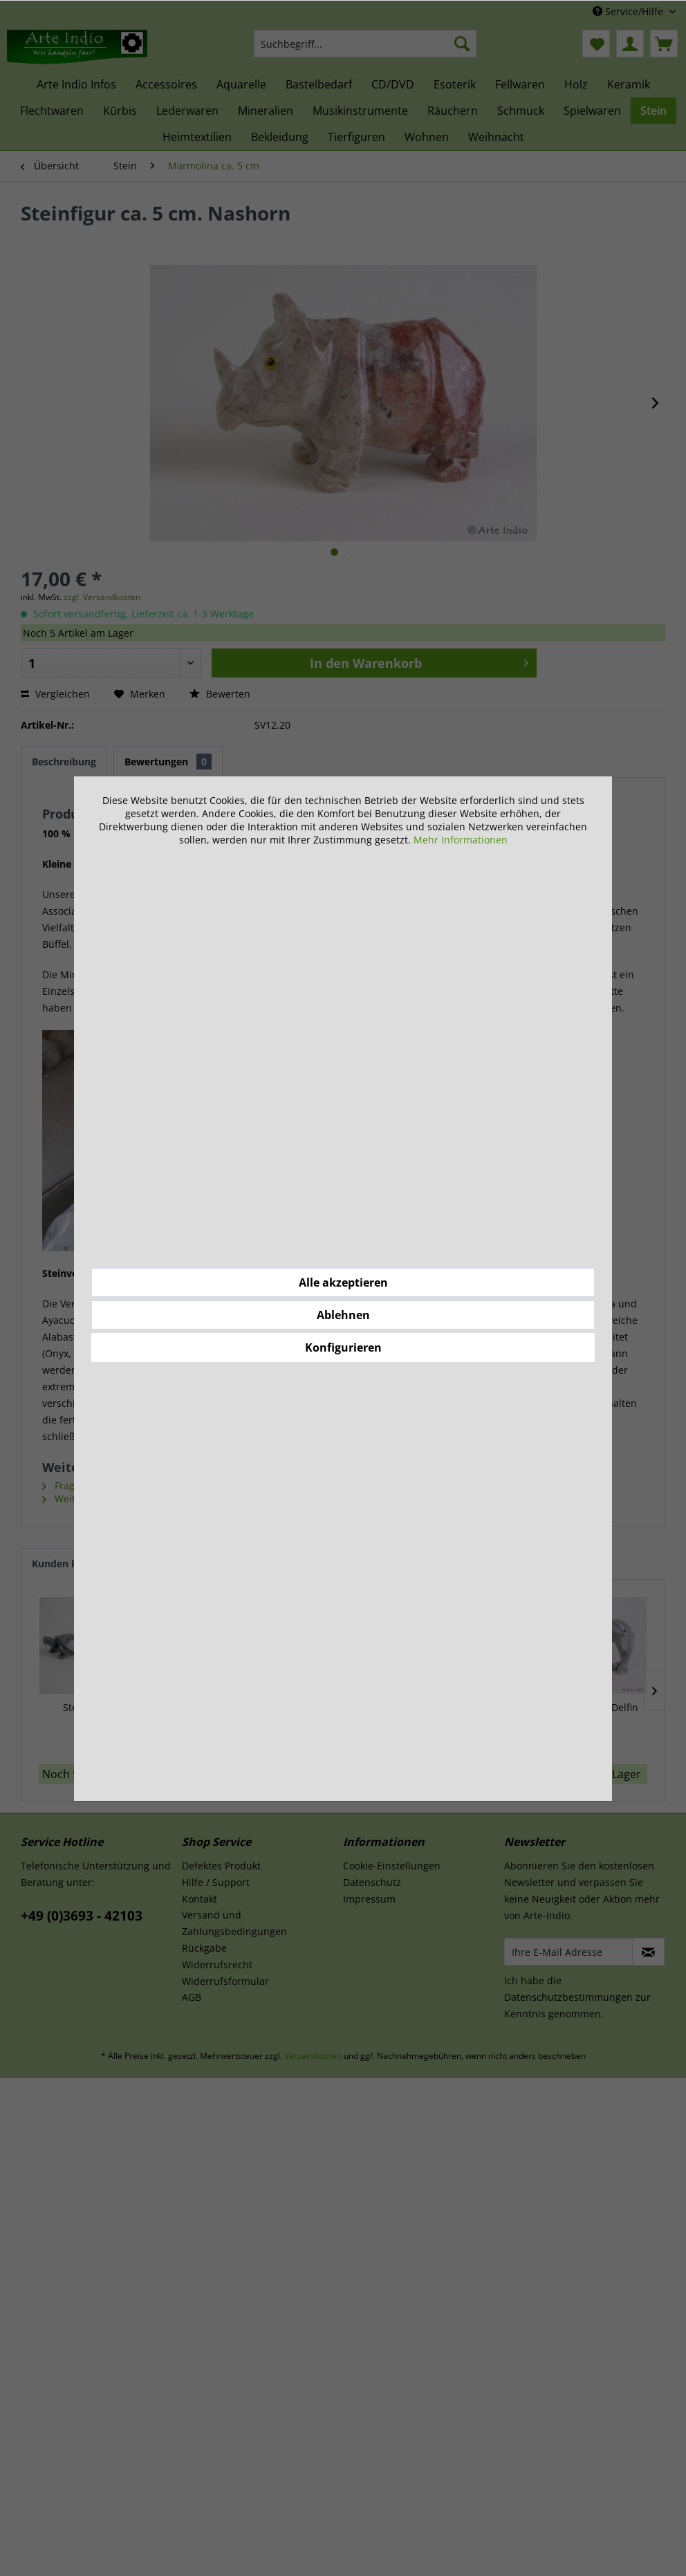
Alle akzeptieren (343, 1282)
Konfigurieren (343, 1347)
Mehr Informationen (461, 839)
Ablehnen (343, 1315)
